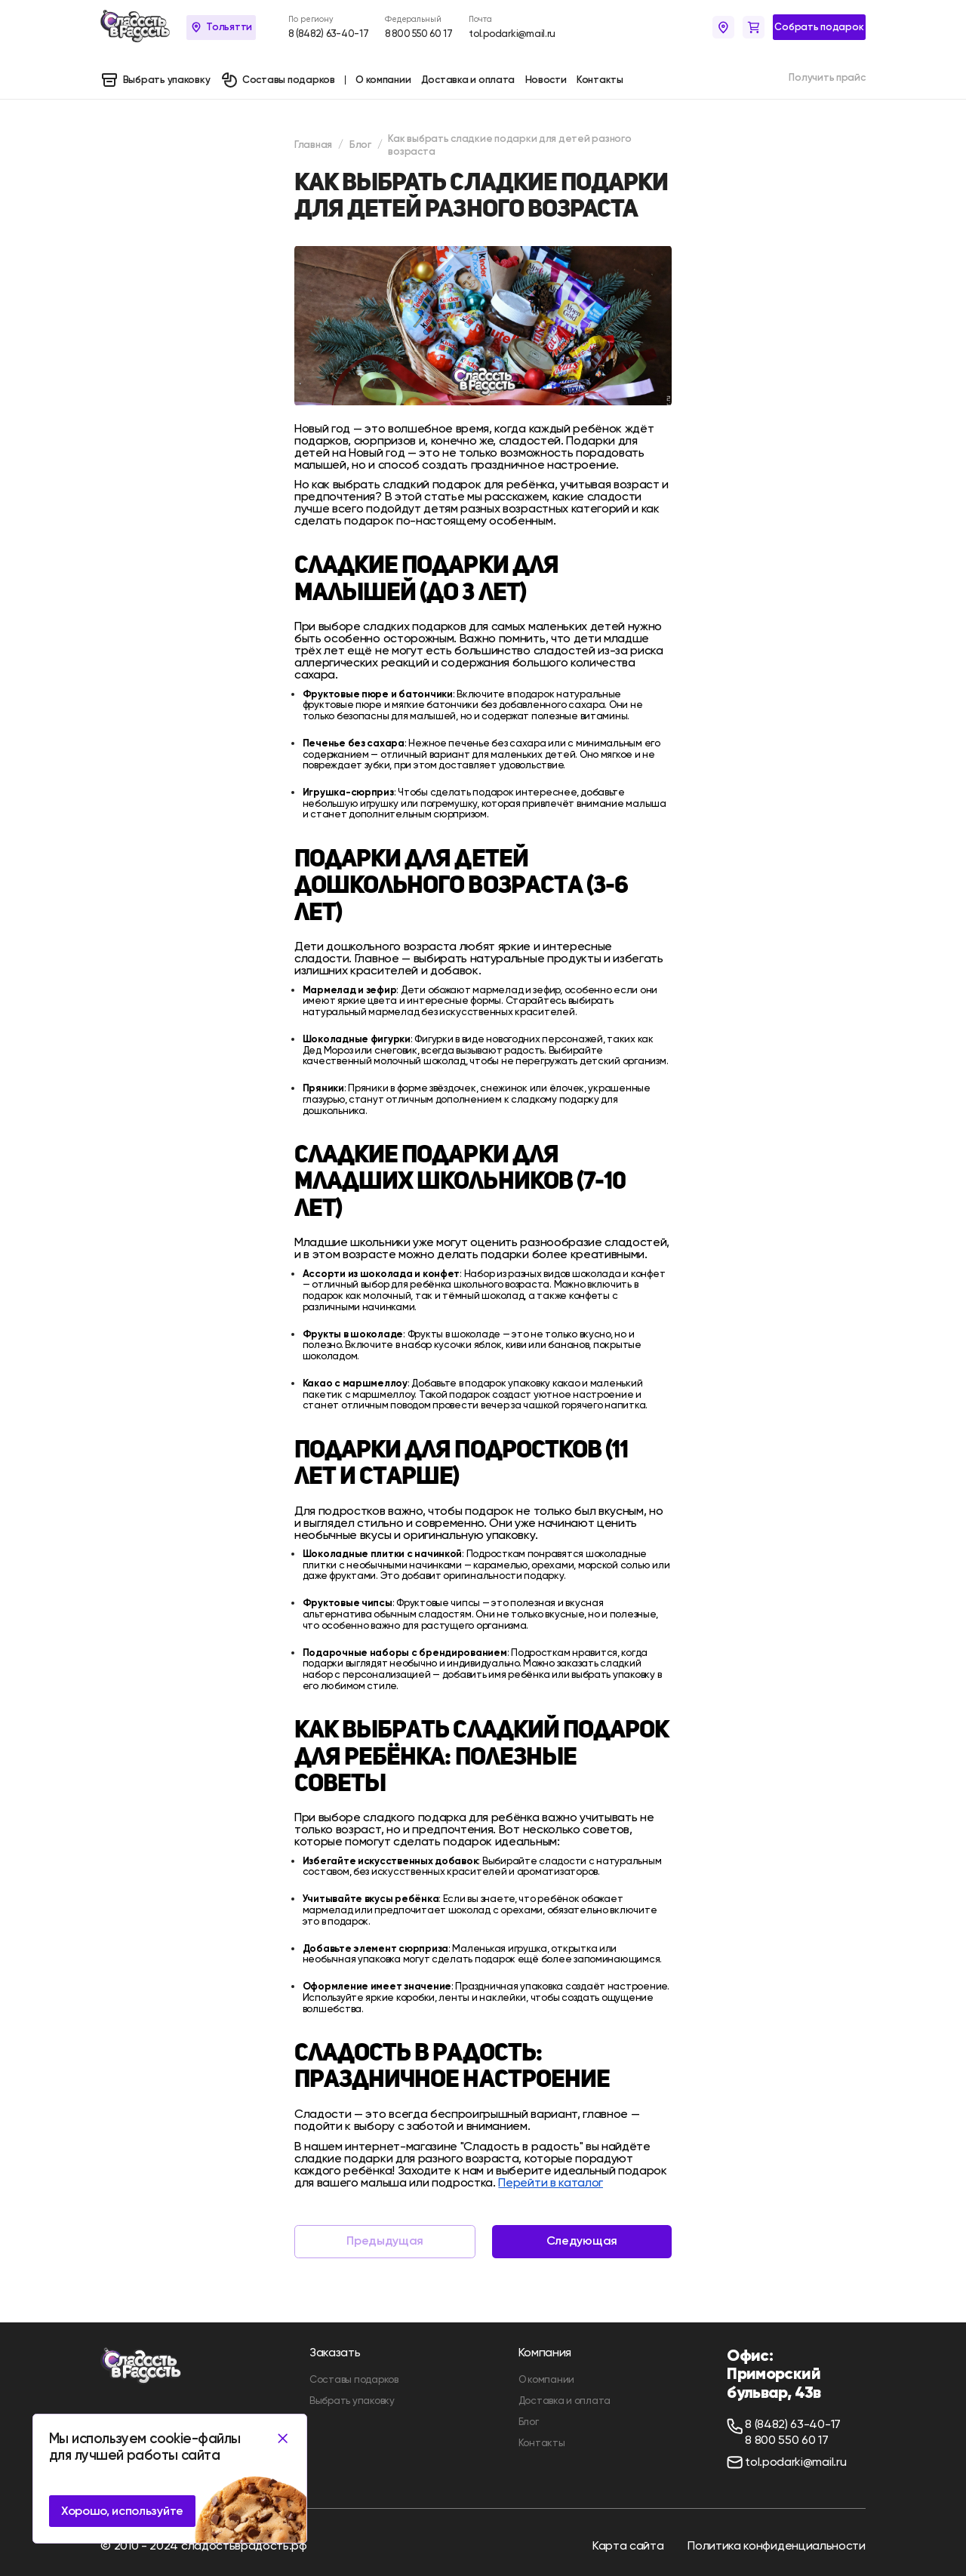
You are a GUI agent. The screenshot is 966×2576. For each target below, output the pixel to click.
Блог (360, 144)
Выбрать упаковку (352, 2400)
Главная (313, 144)
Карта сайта (627, 2545)
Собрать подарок (818, 26)
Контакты (541, 2442)
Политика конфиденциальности (776, 2545)
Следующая (581, 2240)
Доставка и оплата (564, 2400)
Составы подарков (353, 2379)
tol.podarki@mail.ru (512, 33)
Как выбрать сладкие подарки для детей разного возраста (509, 144)
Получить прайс (827, 77)
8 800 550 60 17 (419, 33)
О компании (546, 2379)
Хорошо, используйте (122, 2511)
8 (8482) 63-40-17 (328, 33)
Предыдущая (384, 2240)
